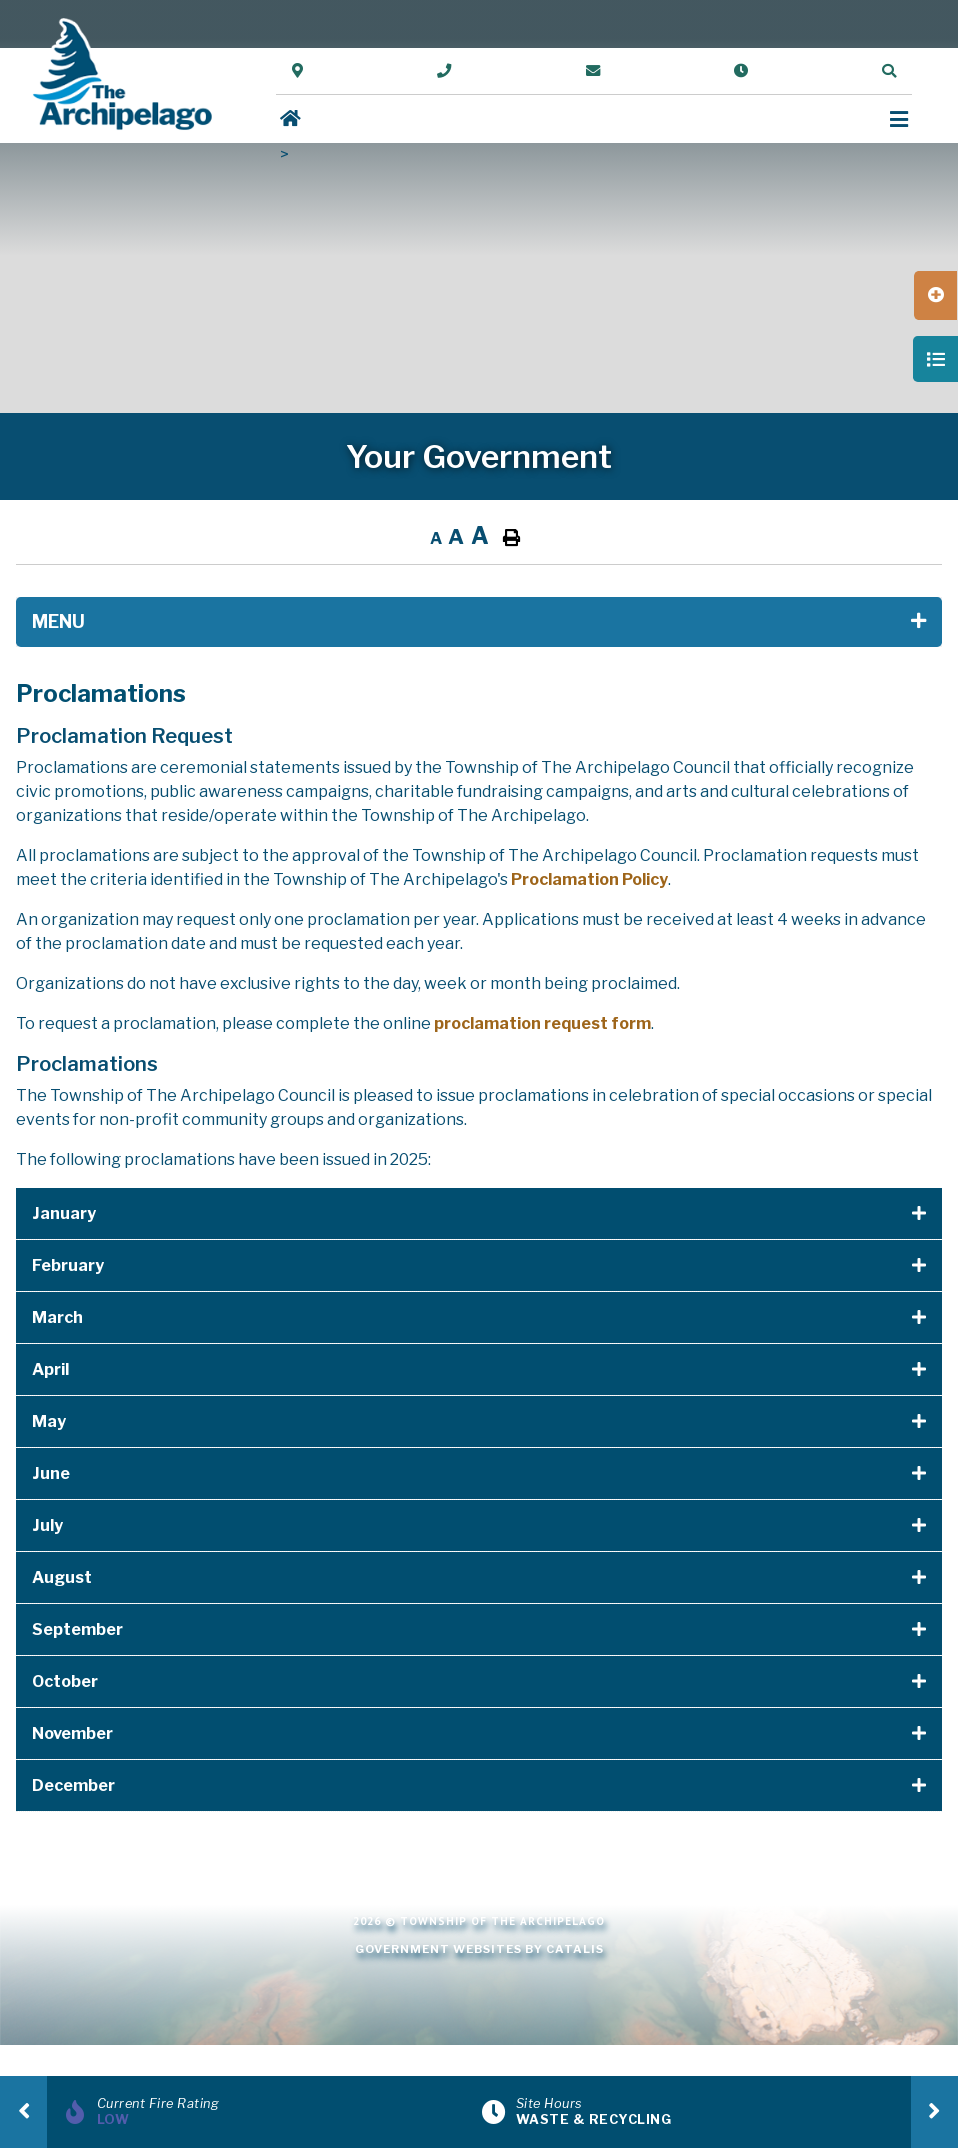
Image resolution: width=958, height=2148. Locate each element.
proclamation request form (542, 1023)
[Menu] (899, 119)
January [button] (64, 1213)
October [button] (65, 1681)
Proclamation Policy (589, 879)
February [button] (68, 1265)
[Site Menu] (479, 622)
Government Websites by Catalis (479, 1949)
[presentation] (23, 2112)
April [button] (50, 1369)
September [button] (77, 1629)
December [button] (73, 1785)
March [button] (57, 1317)
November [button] (72, 1733)
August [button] (62, 1577)
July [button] (47, 1525)
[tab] (479, 1214)
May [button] (49, 1421)
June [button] (51, 1473)
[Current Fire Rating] (269, 2112)
